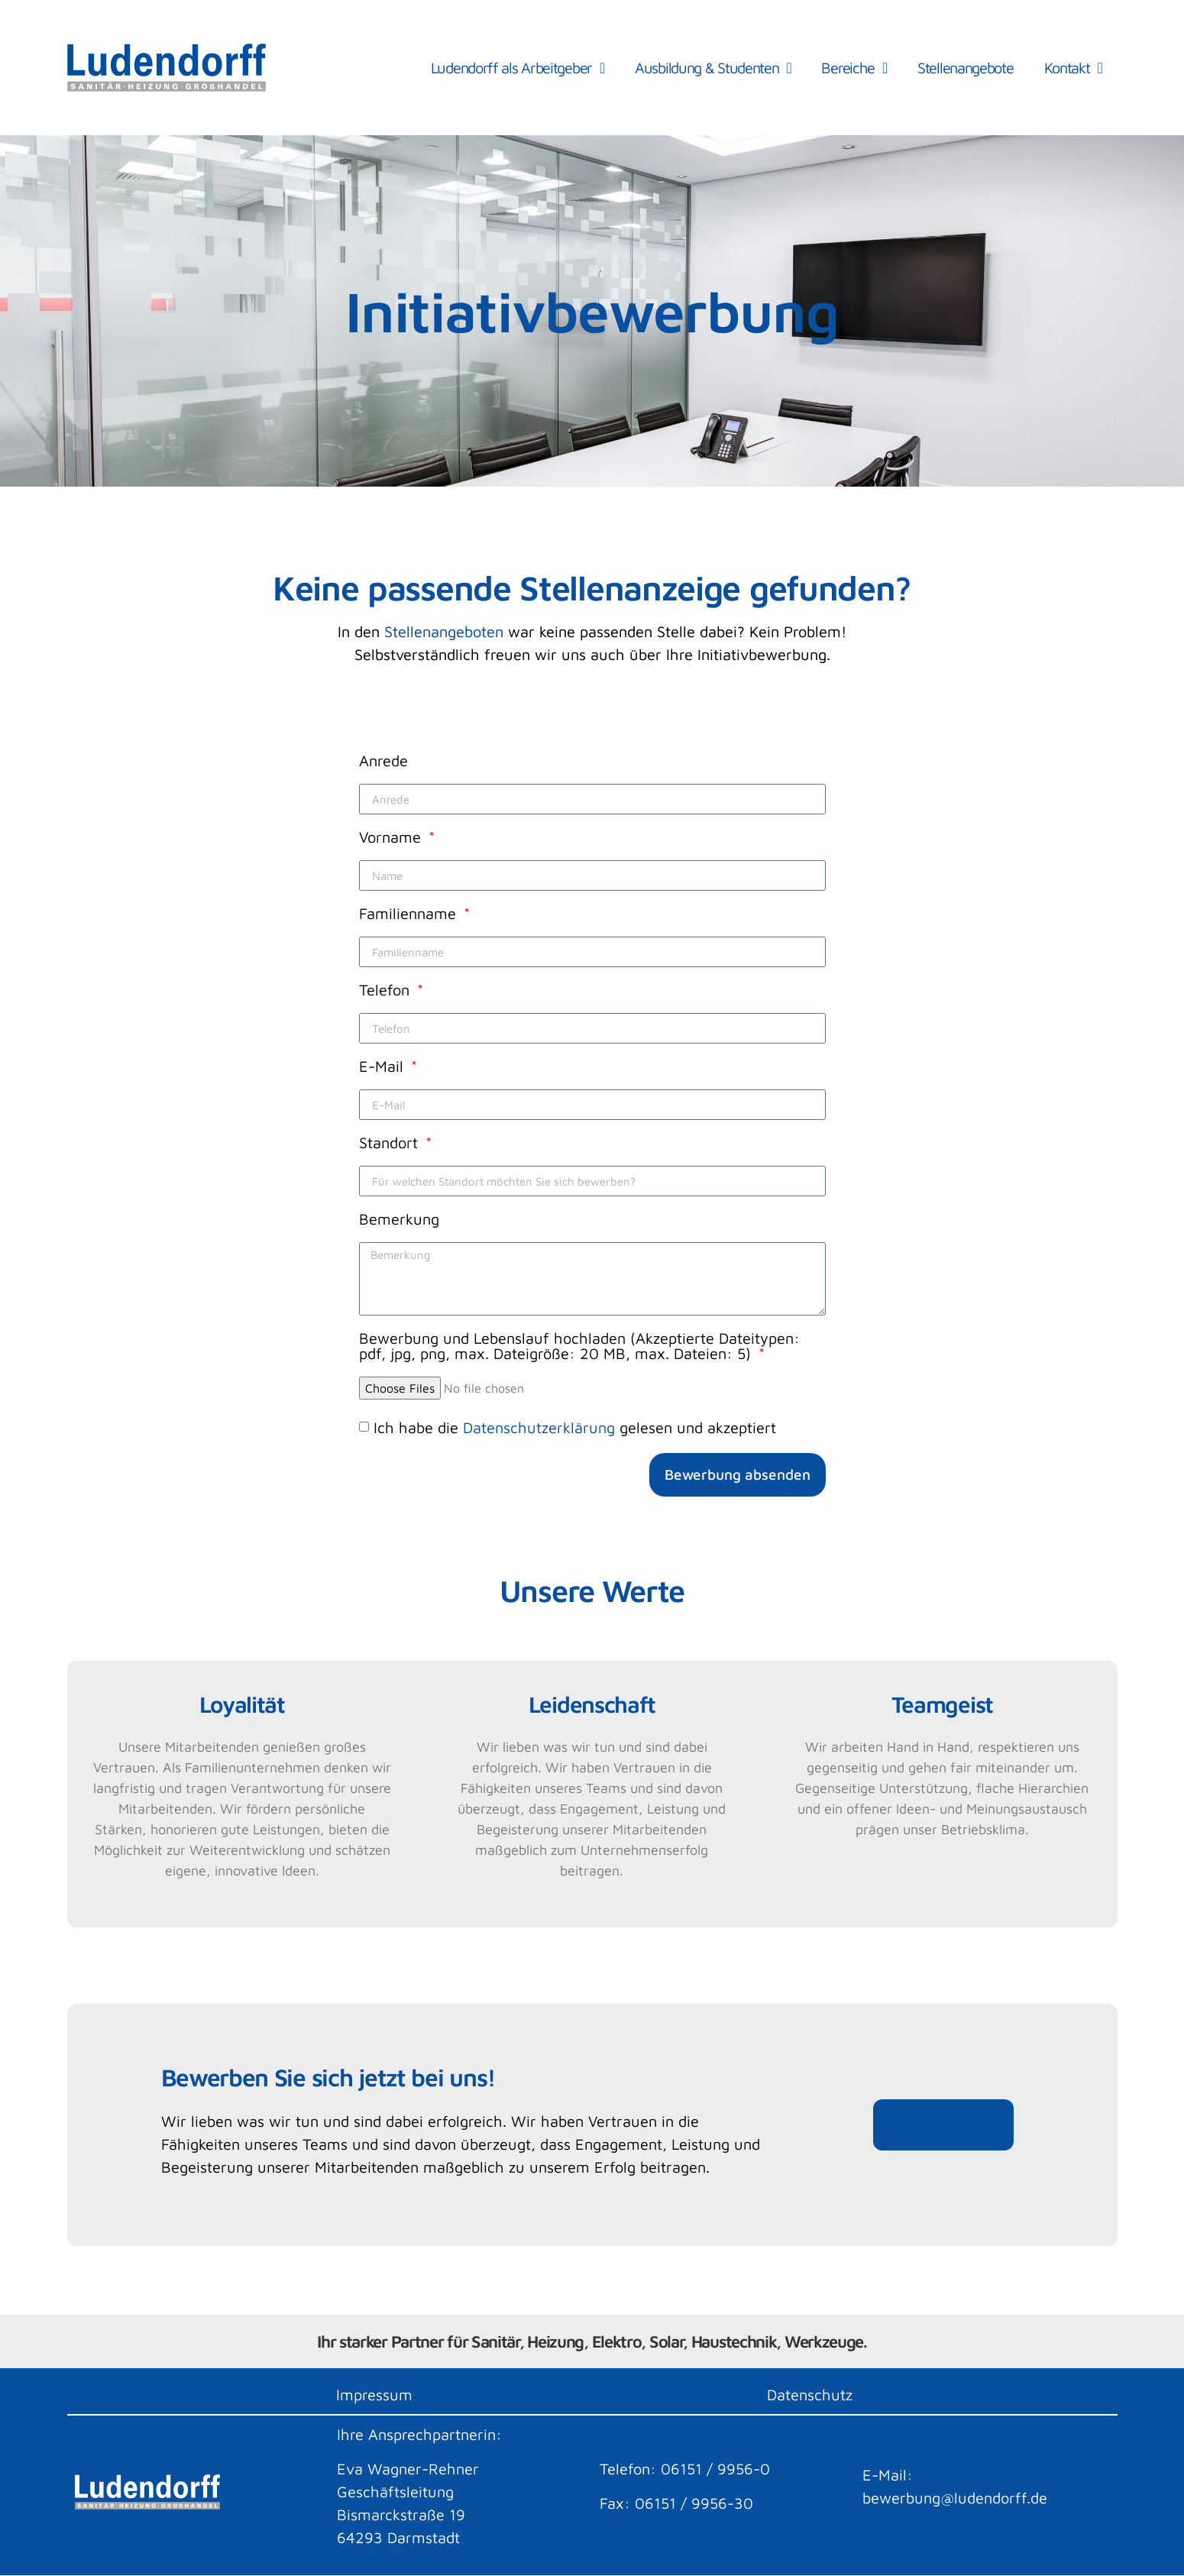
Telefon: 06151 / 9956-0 (685, 2468)
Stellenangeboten (443, 631)
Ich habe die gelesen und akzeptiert (575, 1427)
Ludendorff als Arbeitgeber (517, 68)
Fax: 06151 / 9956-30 (676, 2503)
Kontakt (1073, 68)
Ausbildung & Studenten (713, 68)
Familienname (410, 914)
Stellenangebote (965, 67)
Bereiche (854, 68)
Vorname (392, 838)
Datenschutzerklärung (539, 1427)
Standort (390, 1143)
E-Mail (383, 1067)
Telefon (386, 990)
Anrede (383, 761)
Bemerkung (399, 1220)
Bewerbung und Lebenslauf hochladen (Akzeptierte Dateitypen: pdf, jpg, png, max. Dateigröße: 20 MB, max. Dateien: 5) (579, 1346)
